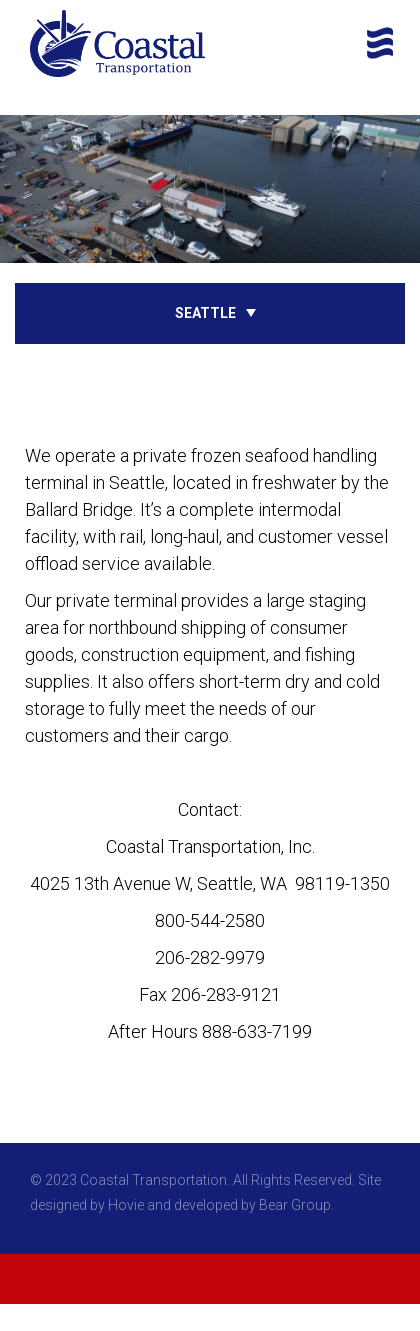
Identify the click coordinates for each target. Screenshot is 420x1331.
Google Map (210, 1057)
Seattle (205, 313)
